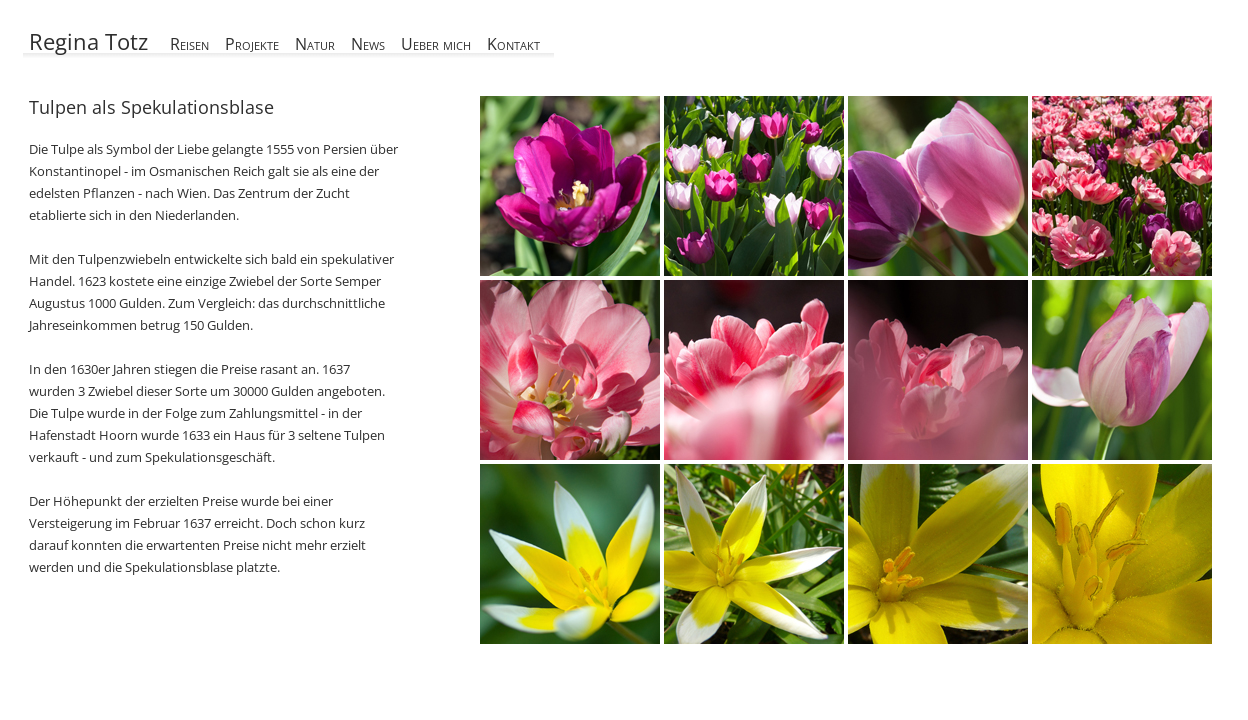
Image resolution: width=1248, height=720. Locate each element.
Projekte (252, 44)
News (368, 44)
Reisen (189, 44)
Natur (315, 44)
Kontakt (513, 44)
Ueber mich (436, 44)
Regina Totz (88, 41)
